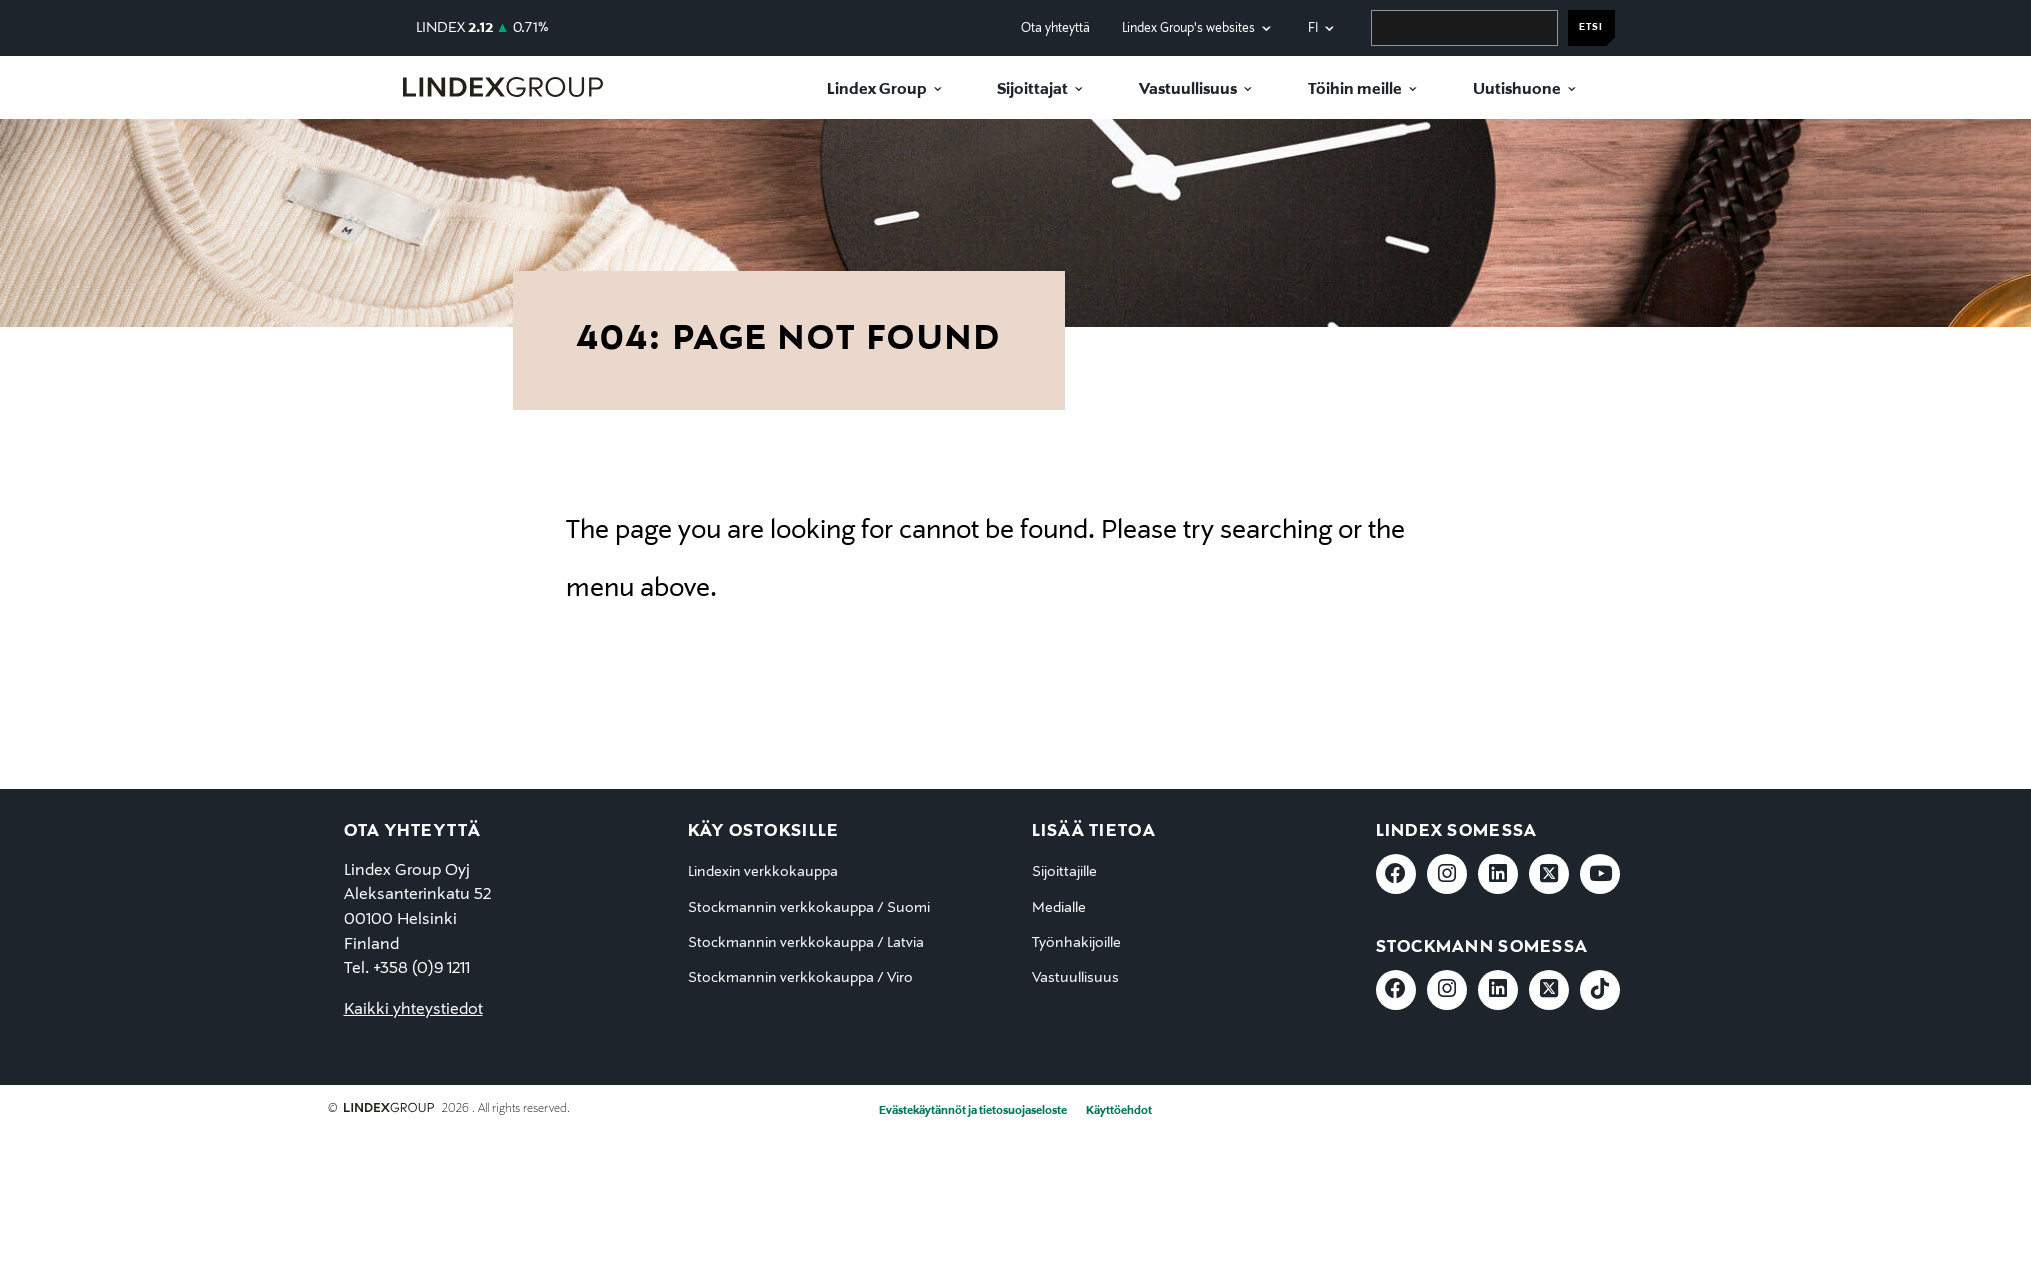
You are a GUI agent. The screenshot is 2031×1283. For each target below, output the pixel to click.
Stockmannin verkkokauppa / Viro (800, 978)
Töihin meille (1355, 90)
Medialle (1059, 908)
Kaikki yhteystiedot (413, 1010)
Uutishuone (1517, 90)
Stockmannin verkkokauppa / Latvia (806, 943)
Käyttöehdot (1119, 1111)
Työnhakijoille (1076, 943)
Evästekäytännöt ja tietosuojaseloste (973, 1111)
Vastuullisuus (1188, 90)
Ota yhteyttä (1055, 28)
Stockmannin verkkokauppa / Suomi (809, 908)
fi (1313, 28)
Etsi (1591, 27)
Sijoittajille (1064, 872)
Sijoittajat (1032, 90)
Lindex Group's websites (1188, 28)
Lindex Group (877, 90)
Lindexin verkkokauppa (763, 872)
